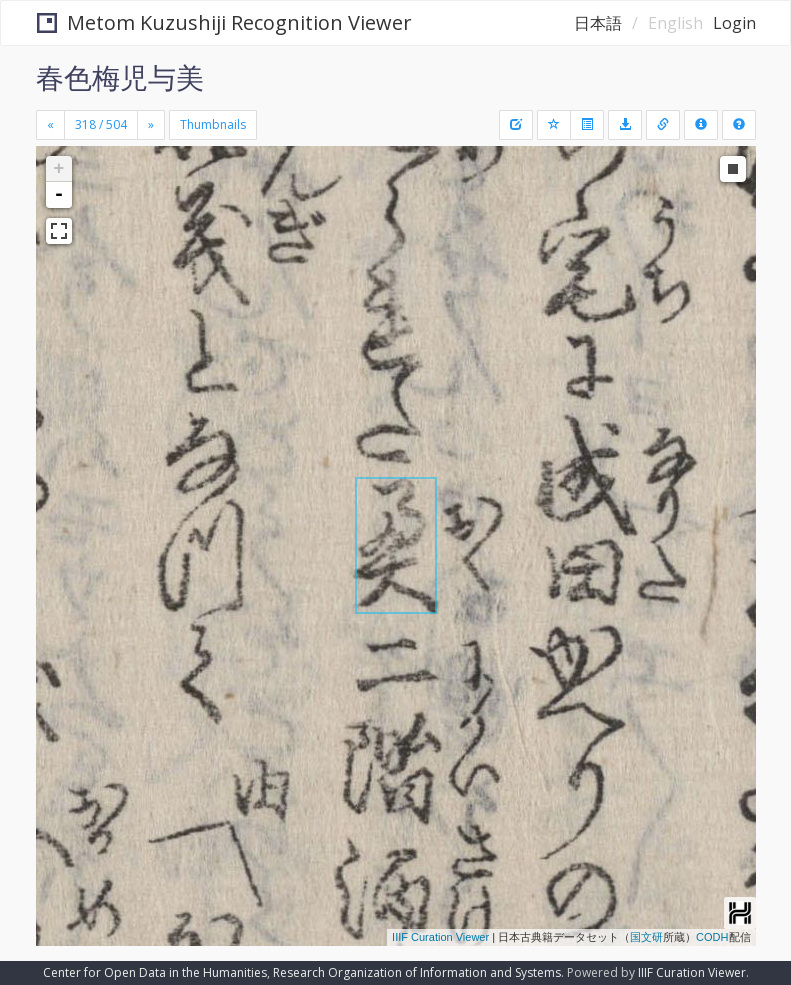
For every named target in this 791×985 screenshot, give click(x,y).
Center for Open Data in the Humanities (155, 972)
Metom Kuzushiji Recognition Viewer (224, 22)
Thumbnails (213, 124)
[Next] (151, 125)
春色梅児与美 (120, 77)
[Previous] (50, 125)
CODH (712, 937)
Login (734, 23)
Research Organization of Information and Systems (417, 972)
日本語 (598, 23)
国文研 (646, 937)
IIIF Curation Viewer (440, 937)
